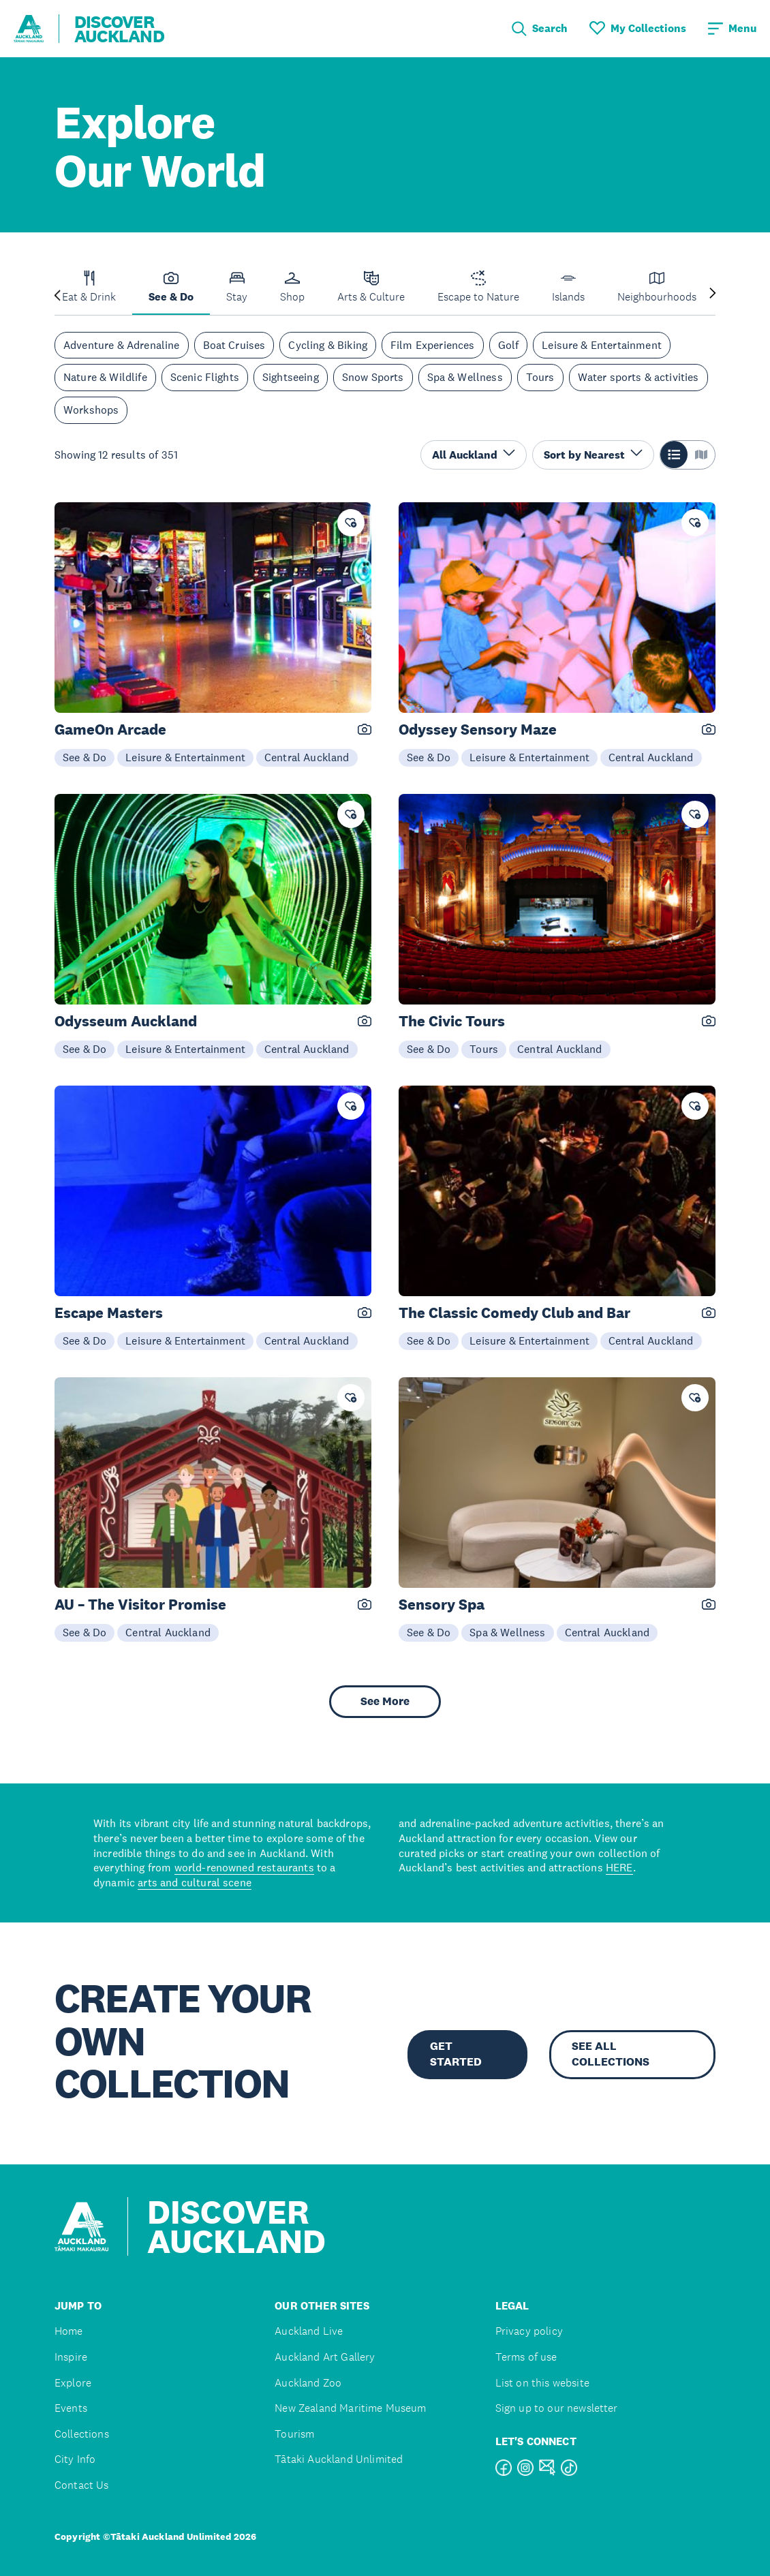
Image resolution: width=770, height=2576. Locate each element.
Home (69, 2331)
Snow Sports (373, 377)
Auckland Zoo (308, 2383)
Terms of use (526, 2357)
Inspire (71, 2357)
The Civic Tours (452, 1021)
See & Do (84, 757)
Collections (82, 2434)
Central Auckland (307, 757)
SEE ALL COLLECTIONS (610, 2054)
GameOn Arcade (110, 729)
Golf (508, 345)
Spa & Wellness (465, 377)
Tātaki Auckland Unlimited (339, 2459)
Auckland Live (309, 2331)
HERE (619, 1867)
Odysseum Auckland (126, 1021)
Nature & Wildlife (105, 377)
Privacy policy (529, 2331)
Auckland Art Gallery (325, 2357)
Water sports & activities (638, 377)
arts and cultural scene (194, 1882)
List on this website (542, 2383)
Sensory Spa (441, 1604)
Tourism (294, 2434)
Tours (540, 377)
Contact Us (82, 2485)
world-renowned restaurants (244, 1867)
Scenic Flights (204, 377)
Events (71, 2408)
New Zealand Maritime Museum (350, 2408)
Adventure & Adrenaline (121, 345)
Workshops (91, 409)
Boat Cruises (234, 345)
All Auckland (473, 454)
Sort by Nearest (593, 454)
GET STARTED (456, 2054)
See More (385, 1701)
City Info (75, 2459)
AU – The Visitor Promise (140, 1604)
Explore (73, 2383)
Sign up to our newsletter (556, 2408)
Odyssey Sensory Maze (478, 729)
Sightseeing (290, 377)
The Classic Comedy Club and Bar (514, 1312)
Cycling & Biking (327, 345)
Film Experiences (432, 345)
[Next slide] (712, 294)
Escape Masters (109, 1312)
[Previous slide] (57, 294)
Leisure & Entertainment (602, 345)
